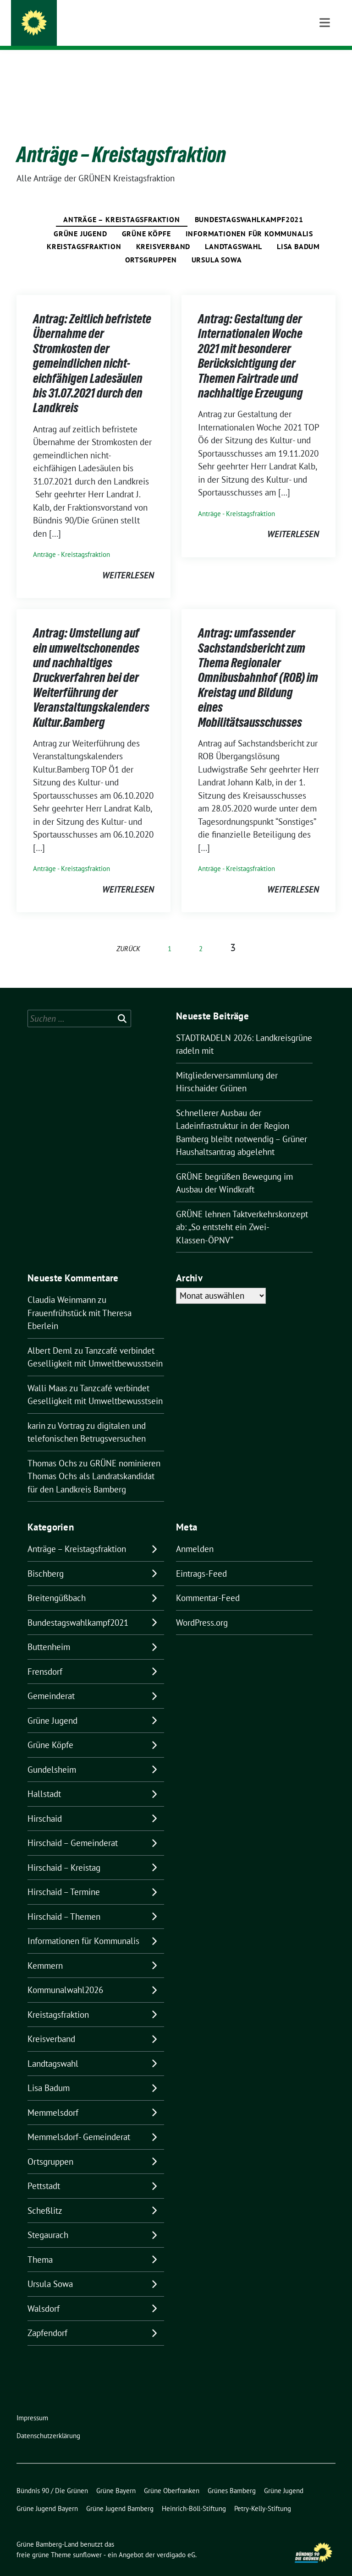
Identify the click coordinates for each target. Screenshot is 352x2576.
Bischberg (46, 1559)
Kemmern (45, 1951)
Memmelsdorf (53, 2098)
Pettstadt (44, 2171)
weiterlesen (128, 561)
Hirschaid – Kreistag (64, 1853)
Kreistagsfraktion (84, 232)
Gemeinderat (51, 1681)
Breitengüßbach (57, 1583)
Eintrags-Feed (201, 1559)
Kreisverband (163, 232)
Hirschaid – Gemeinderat (73, 1828)
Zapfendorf (47, 2318)
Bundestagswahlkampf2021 (249, 205)
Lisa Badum (298, 232)
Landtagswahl (233, 232)
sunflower (87, 2540)
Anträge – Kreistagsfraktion (121, 205)
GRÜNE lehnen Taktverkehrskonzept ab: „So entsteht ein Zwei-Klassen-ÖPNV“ (242, 1212)
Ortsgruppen (151, 245)
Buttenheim (49, 1632)
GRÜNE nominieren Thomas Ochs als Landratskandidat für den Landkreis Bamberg (94, 1462)
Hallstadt (44, 1779)
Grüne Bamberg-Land (101, 25)
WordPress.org (202, 1608)
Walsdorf (44, 2294)
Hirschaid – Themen (64, 1902)
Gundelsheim (52, 1755)
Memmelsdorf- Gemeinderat (79, 2122)
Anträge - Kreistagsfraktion (71, 540)
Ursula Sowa (217, 245)
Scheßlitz (45, 2196)
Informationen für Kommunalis (249, 219)
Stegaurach (48, 2220)
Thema (40, 2245)
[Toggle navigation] (325, 64)
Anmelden (195, 1534)
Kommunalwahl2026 (65, 1975)
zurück (128, 934)
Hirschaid (45, 1804)
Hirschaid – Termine (64, 1877)
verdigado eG (176, 2540)
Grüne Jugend (80, 219)
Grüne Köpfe (146, 219)
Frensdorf (45, 1657)
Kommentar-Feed (208, 1583)
